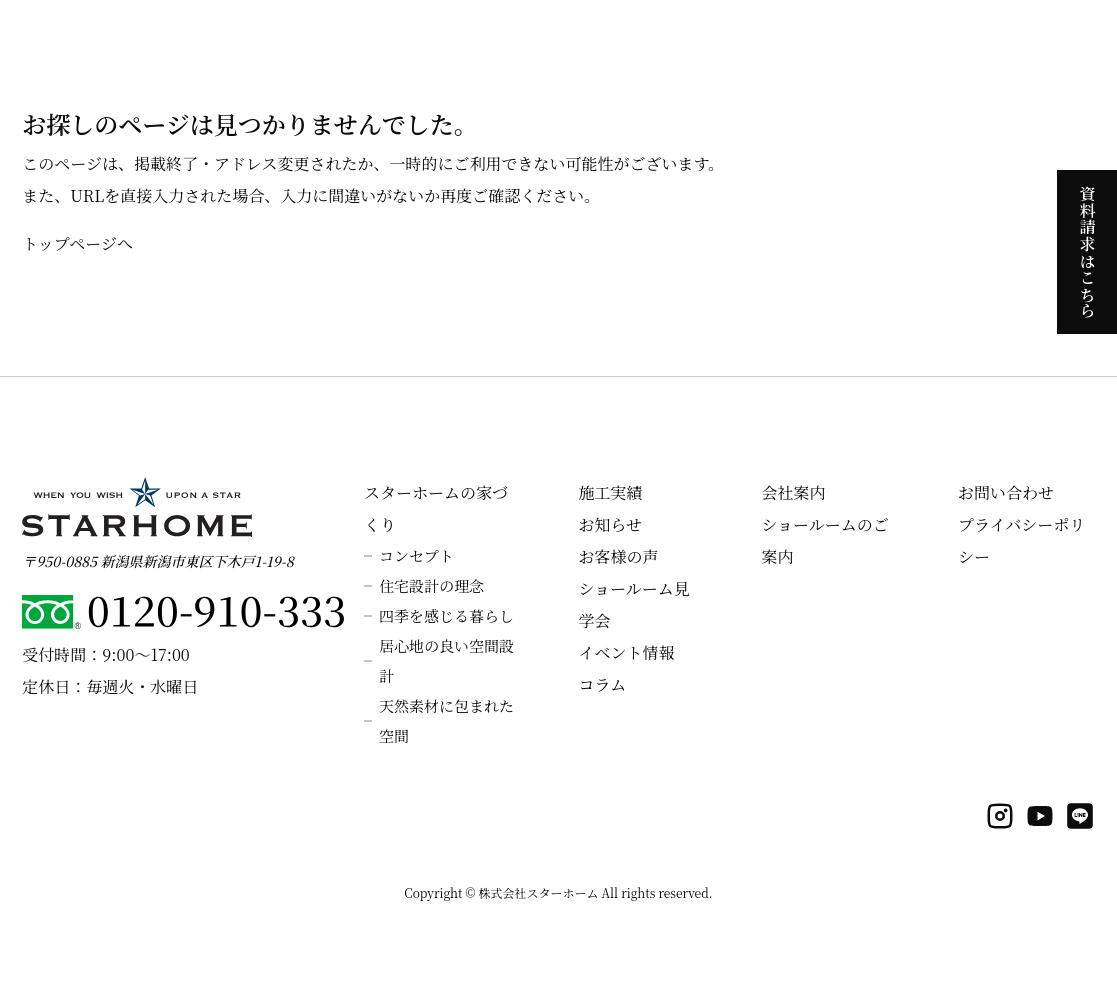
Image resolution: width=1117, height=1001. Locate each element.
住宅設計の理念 (431, 585)
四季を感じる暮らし (446, 615)
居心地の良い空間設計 (446, 660)
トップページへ (77, 243)
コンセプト (416, 555)
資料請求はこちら (1087, 251)
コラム (602, 684)
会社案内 (793, 492)
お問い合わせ (1006, 492)
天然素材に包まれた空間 (446, 720)
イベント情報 (626, 652)
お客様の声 (618, 556)
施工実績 (610, 492)
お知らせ (610, 524)
